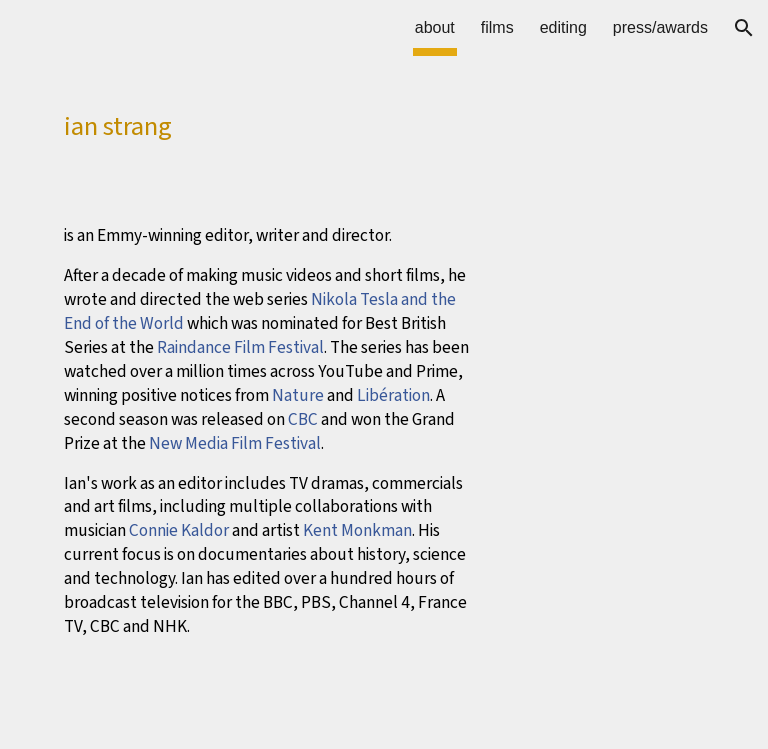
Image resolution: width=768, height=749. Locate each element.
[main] (271, 121)
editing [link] (563, 27)
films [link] (497, 27)
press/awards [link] (660, 27)
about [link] (435, 27)
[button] (744, 28)
